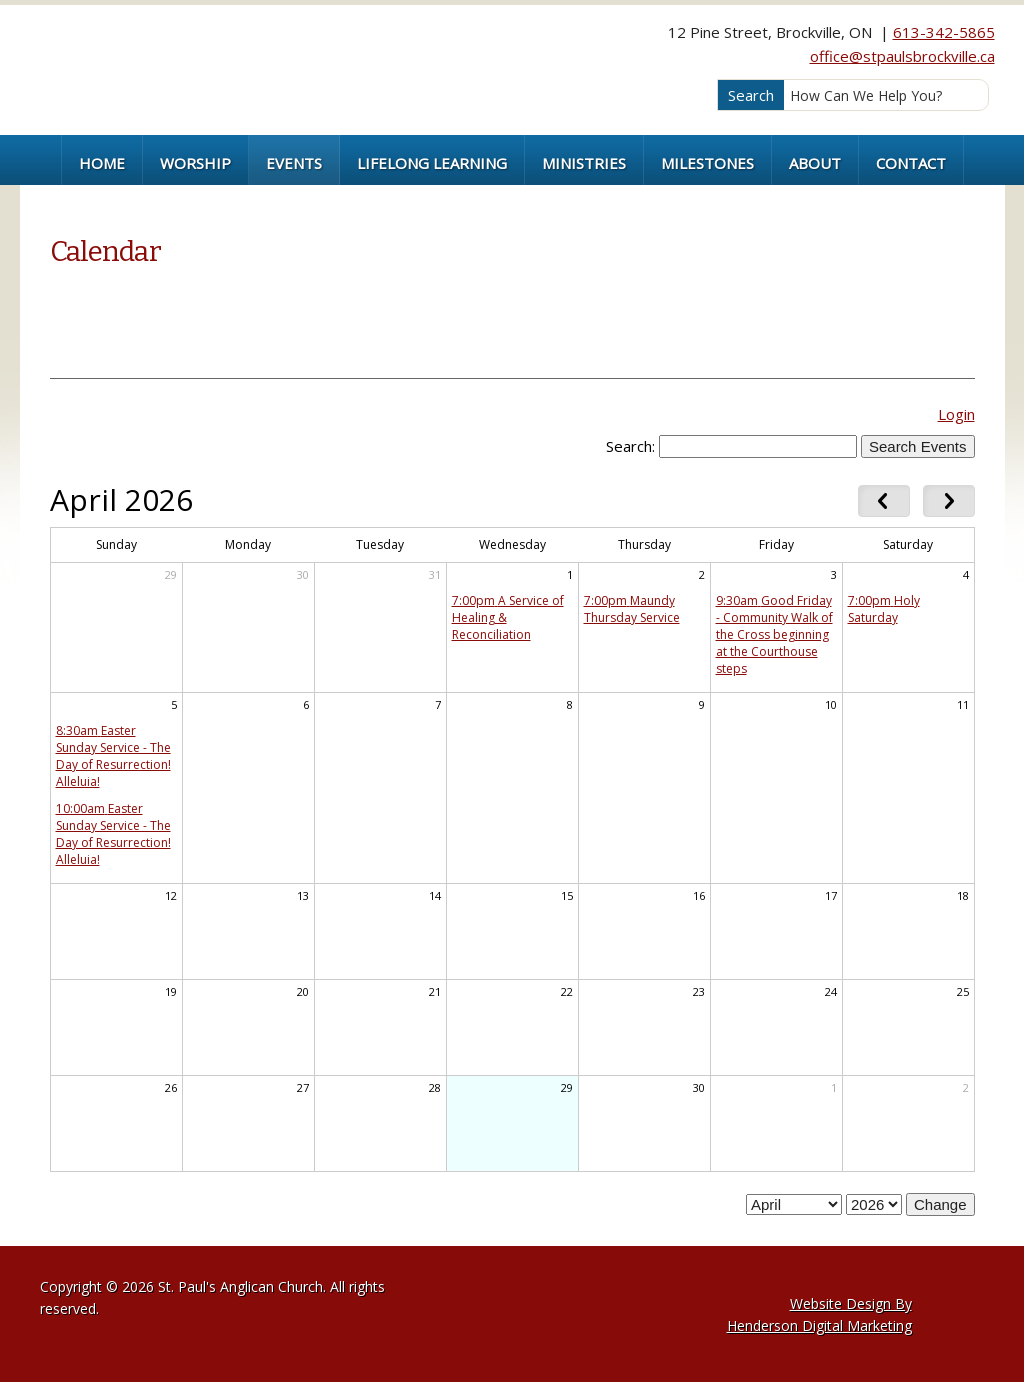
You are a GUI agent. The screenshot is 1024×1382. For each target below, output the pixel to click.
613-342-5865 (944, 32)
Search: (630, 446)
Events (294, 163)
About (815, 163)
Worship (195, 163)
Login (956, 414)
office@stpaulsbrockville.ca (902, 56)
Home (102, 163)
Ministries (584, 163)
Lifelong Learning (432, 163)
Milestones (707, 163)
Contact (911, 163)
